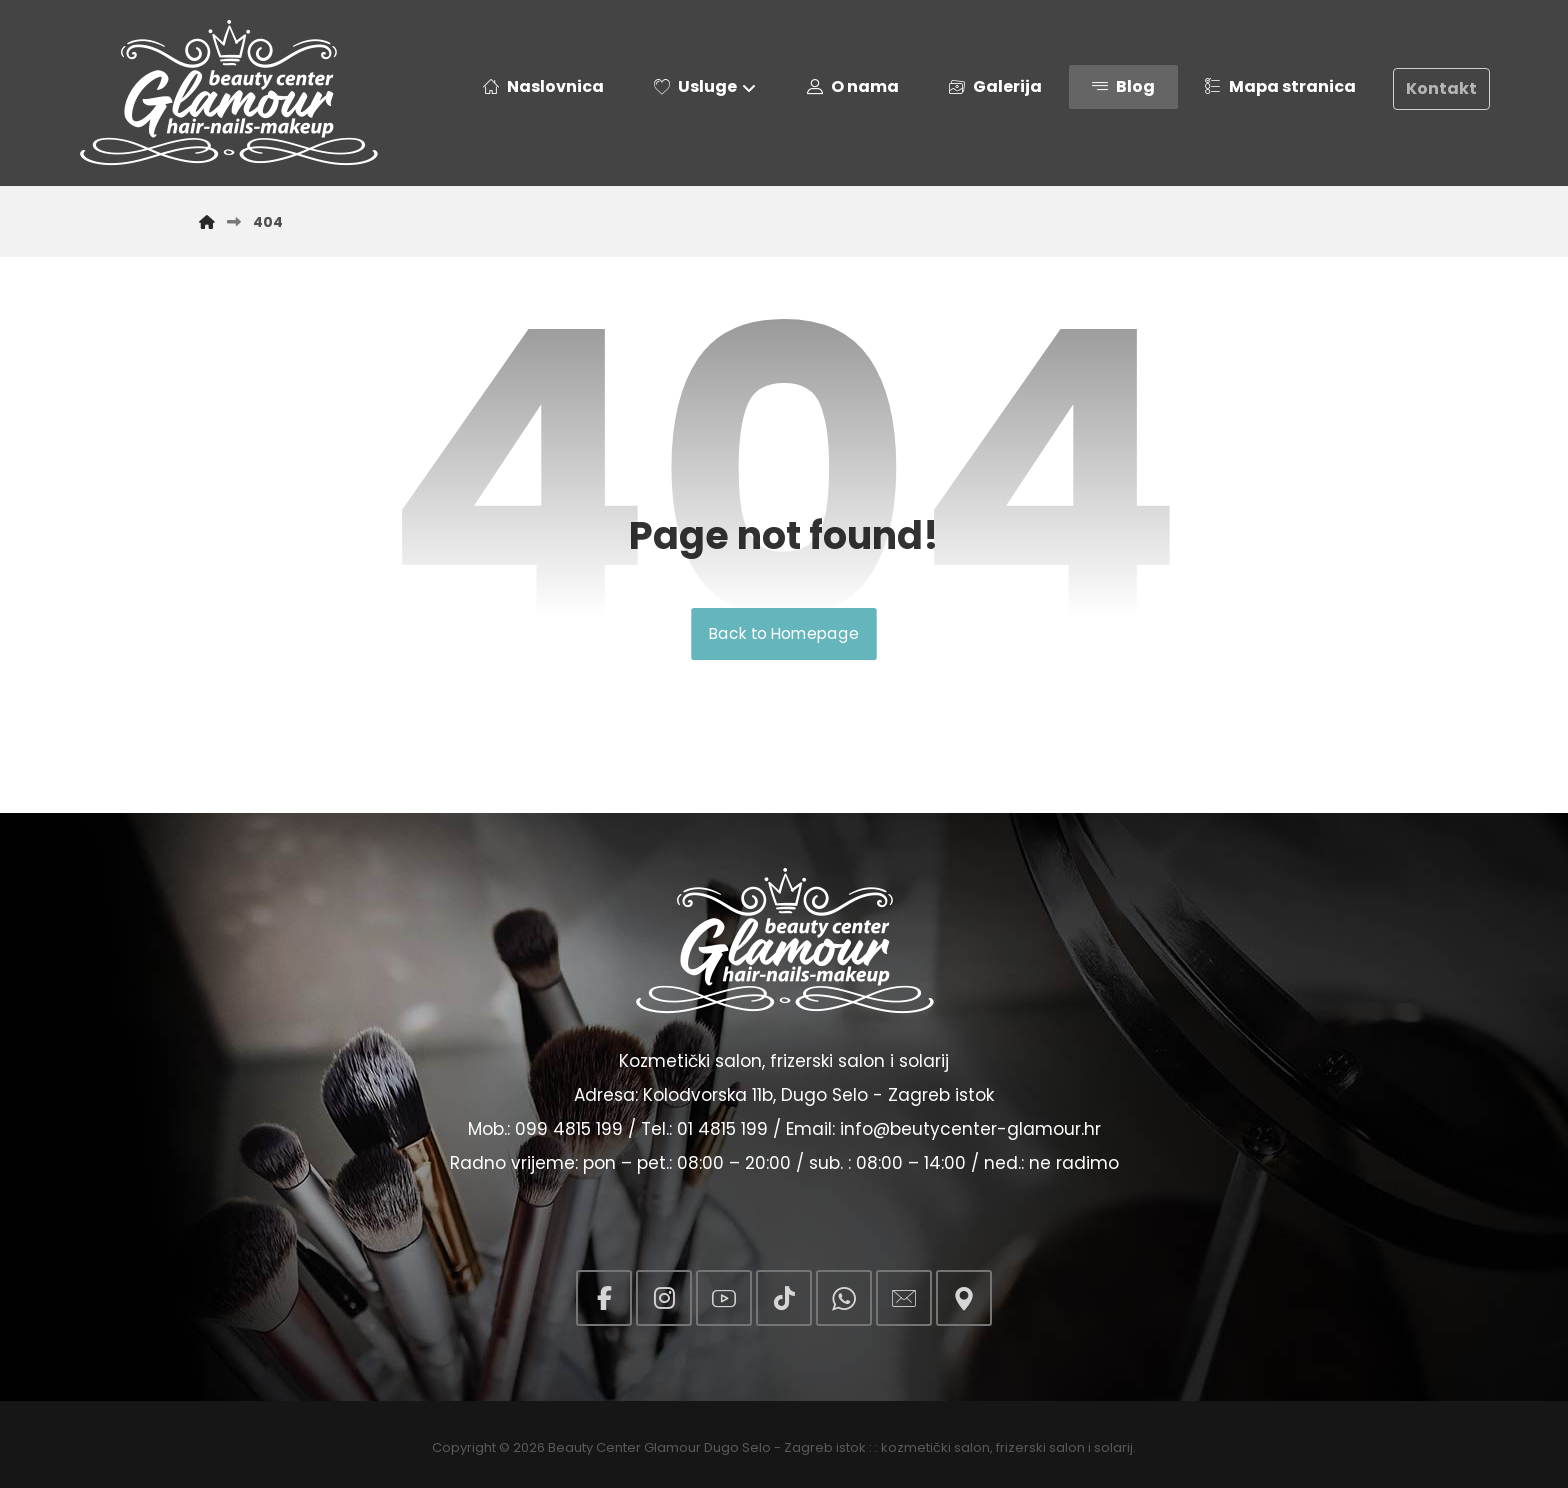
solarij (1113, 1447)
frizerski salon (1040, 1447)
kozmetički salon (935, 1447)
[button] (604, 1298)
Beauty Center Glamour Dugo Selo (659, 1447)
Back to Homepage (783, 634)
